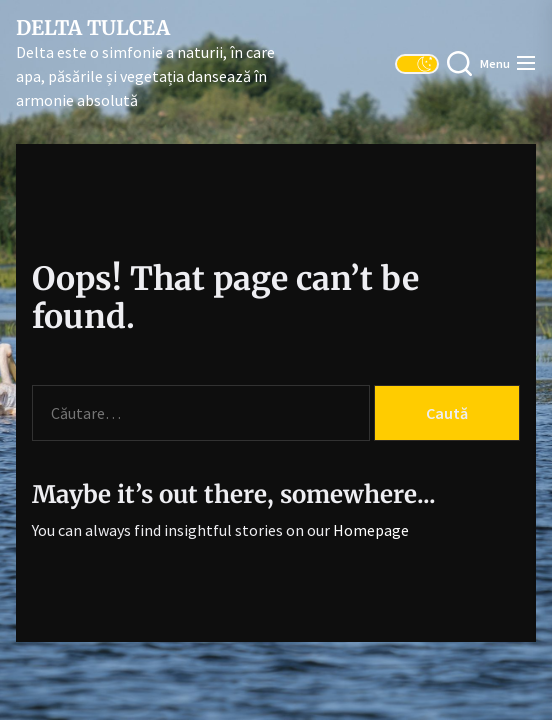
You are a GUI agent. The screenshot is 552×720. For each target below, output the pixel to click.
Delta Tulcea (93, 28)
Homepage (371, 530)
